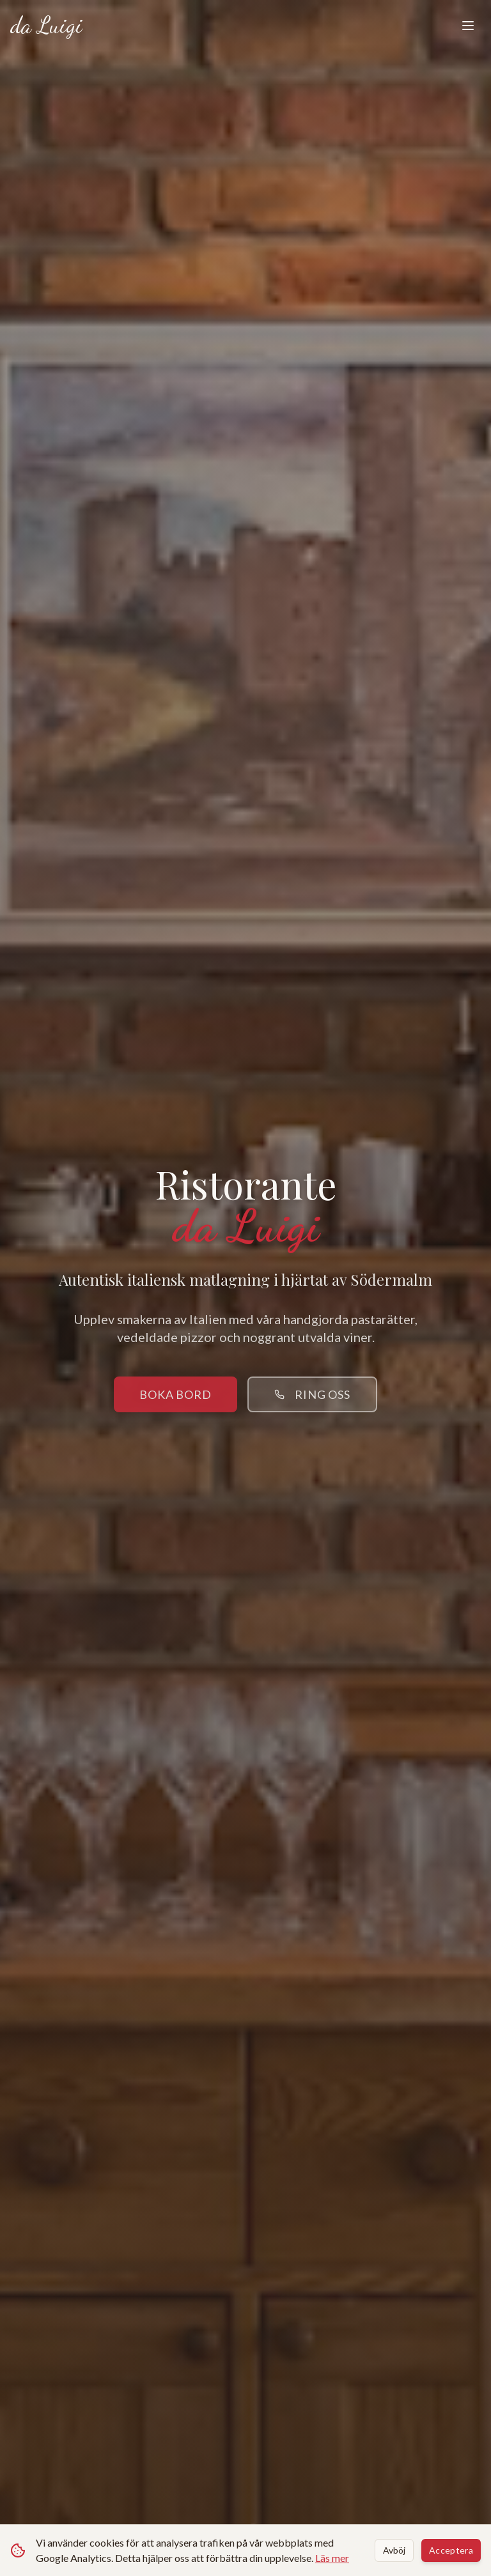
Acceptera (451, 2550)
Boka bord (175, 1394)
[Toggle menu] (468, 25)
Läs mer (332, 2558)
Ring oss (312, 1394)
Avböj (394, 2550)
